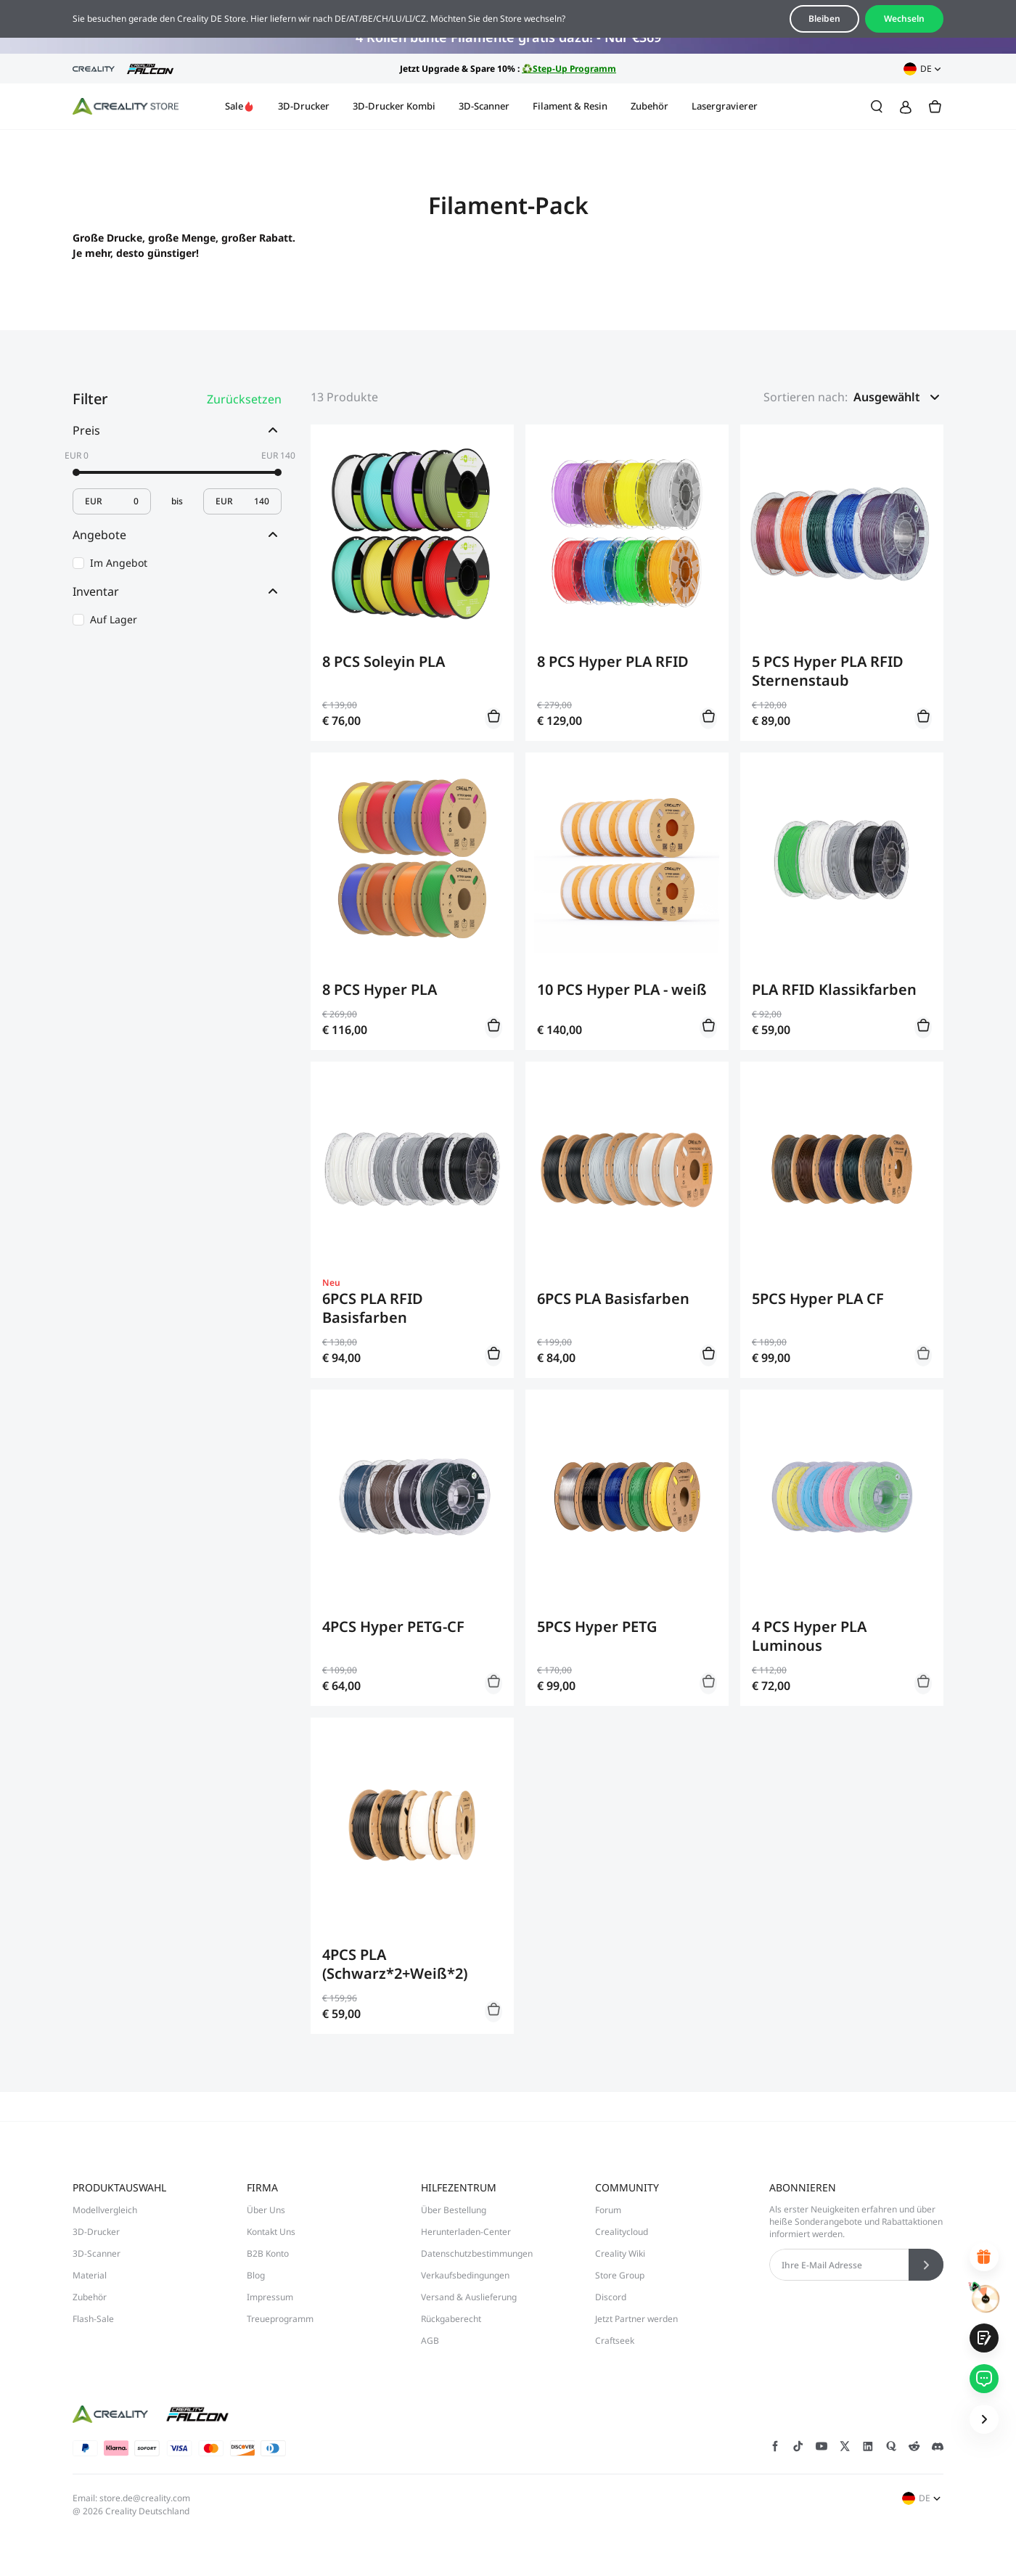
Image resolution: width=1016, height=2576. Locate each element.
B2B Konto (268, 2253)
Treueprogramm (280, 2319)
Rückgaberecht (451, 2319)
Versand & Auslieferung (469, 2297)
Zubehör (649, 105)
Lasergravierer (725, 105)
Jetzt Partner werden (636, 2319)
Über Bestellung (453, 2210)
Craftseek (614, 2340)
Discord (610, 2297)
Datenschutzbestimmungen (477, 2253)
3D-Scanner (484, 105)
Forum (608, 2210)
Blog (256, 2275)
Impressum (270, 2297)
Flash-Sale (93, 2319)
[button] (898, 397)
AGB (430, 2340)
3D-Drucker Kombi (394, 105)
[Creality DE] (126, 106)
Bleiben (824, 18)
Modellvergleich (105, 2210)
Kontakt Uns (271, 2232)
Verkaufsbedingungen (465, 2275)
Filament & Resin (570, 105)
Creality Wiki (620, 2253)
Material (90, 2275)
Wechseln (904, 18)
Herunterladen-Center (466, 2232)
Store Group (619, 2275)
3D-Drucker (303, 105)
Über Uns (266, 2210)
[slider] (76, 472)
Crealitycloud (621, 2232)
